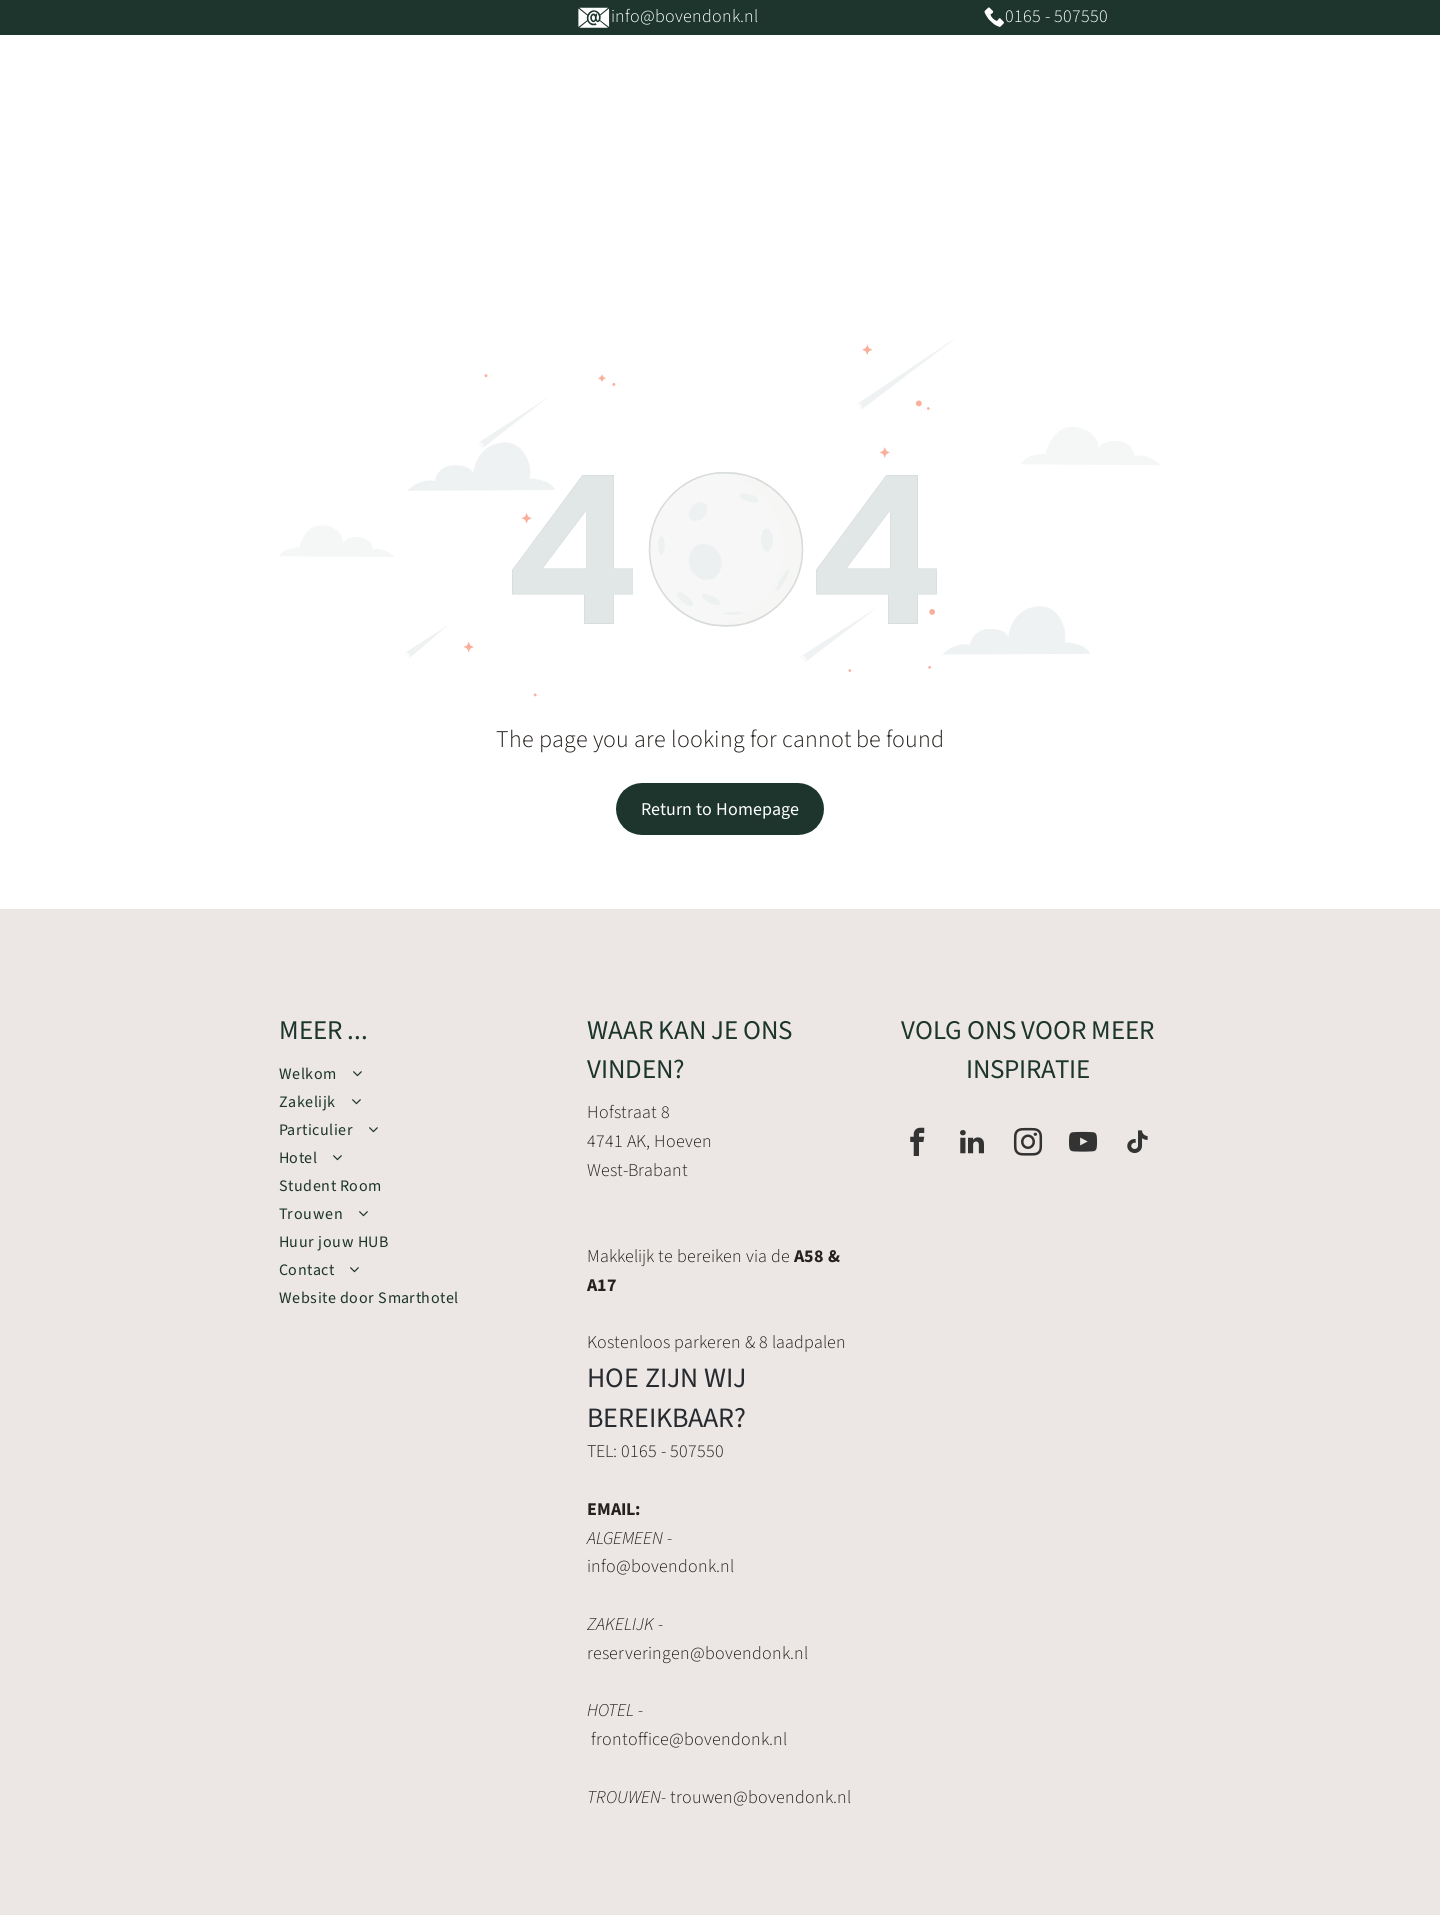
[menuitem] (398, 180)
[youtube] (1083, 1144)
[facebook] (917, 1144)
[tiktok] (1138, 1144)
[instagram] (1028, 1144)
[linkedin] (972, 1144)
